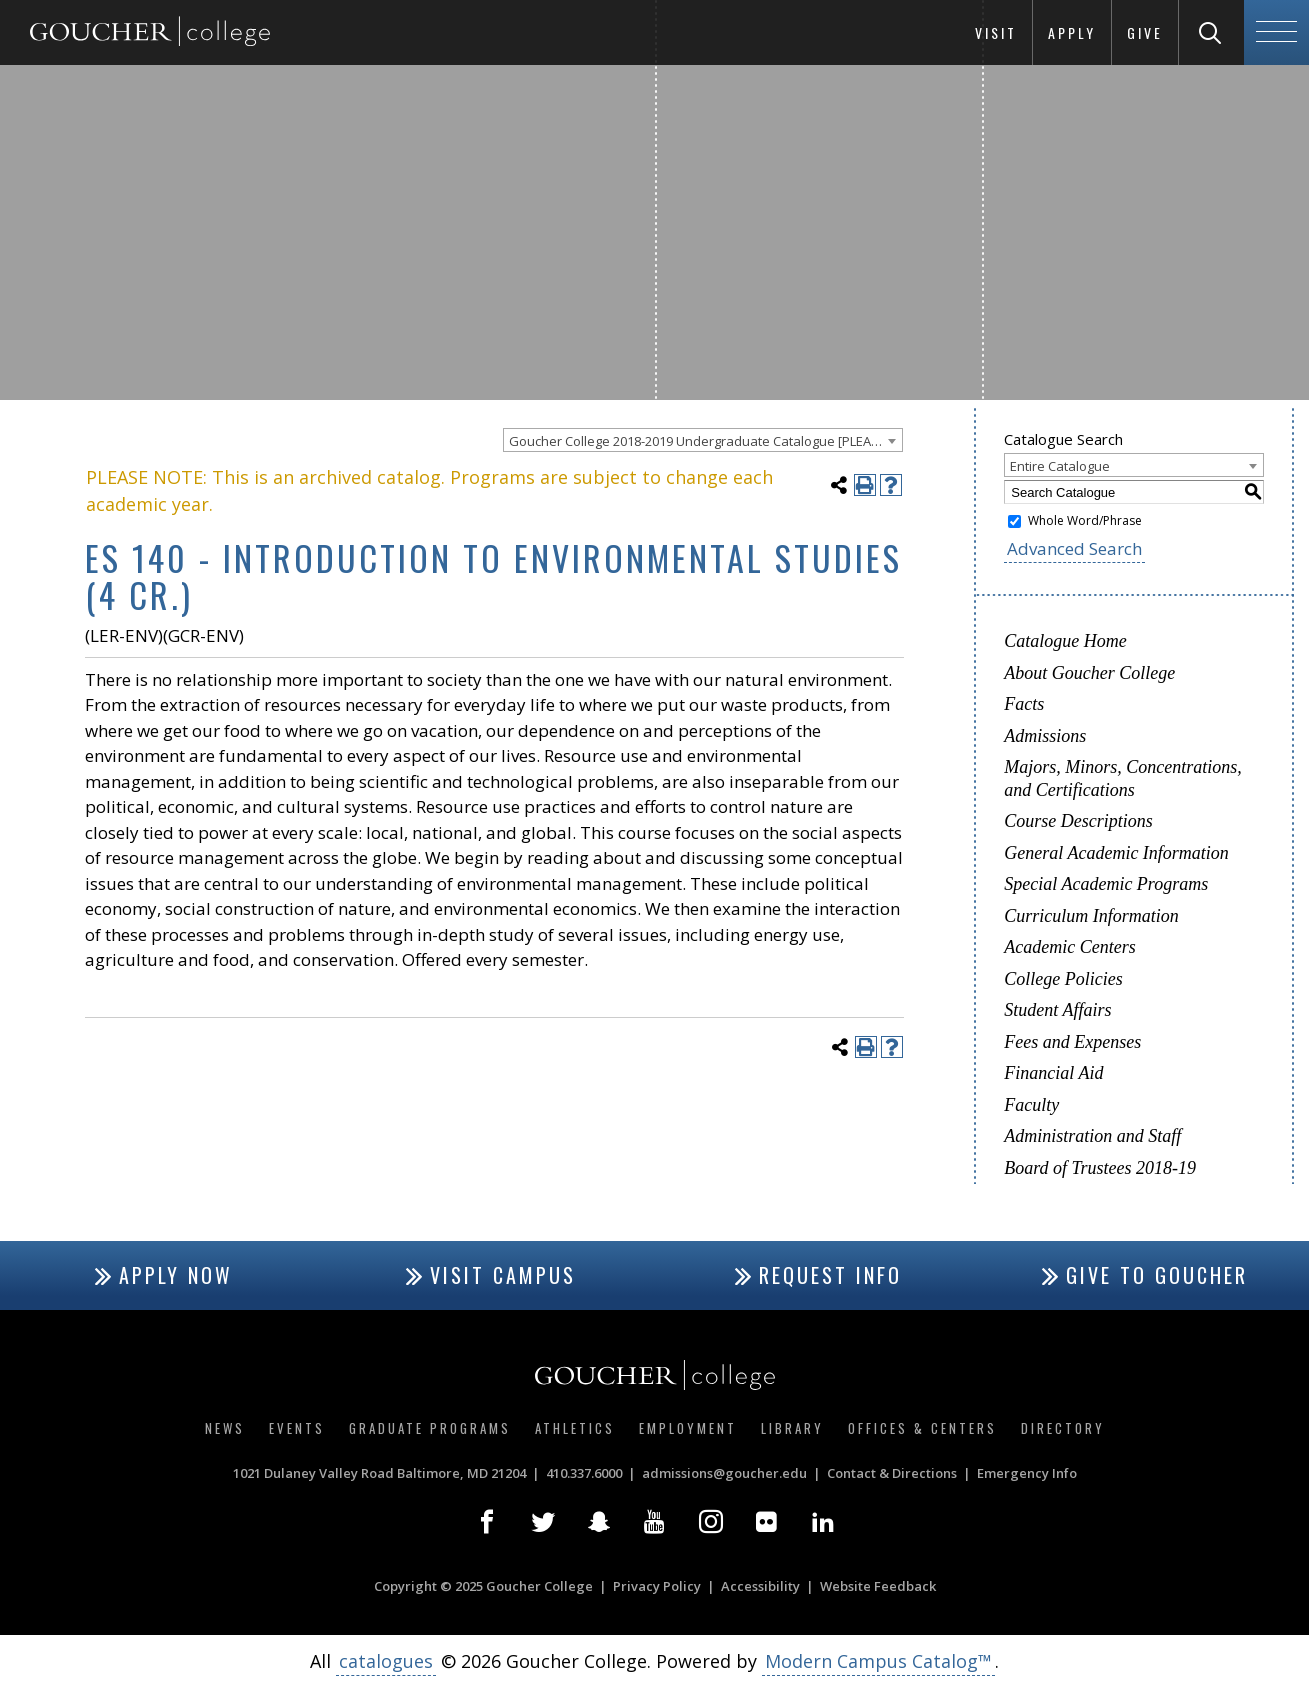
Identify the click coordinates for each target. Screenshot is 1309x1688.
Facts (1024, 704)
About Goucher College (1089, 673)
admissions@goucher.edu (724, 1473)
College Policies (1063, 979)
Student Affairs (1057, 1010)
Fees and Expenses (1072, 1042)
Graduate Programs (430, 1428)
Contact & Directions (892, 1473)
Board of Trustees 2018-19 (1100, 1168)
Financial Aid (1053, 1073)
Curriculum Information (1091, 916)
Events (297, 1428)
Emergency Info (1027, 1473)
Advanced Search (1074, 548)
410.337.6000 (584, 1473)
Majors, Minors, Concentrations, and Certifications (1123, 778)
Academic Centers (1069, 947)
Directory (1063, 1428)
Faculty (1031, 1105)
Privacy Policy (657, 1586)
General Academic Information (1116, 853)
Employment (688, 1428)
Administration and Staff (1092, 1136)
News (225, 1428)
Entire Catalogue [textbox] (1060, 466)
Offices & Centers (922, 1428)
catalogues (386, 1661)
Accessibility (760, 1586)
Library (792, 1428)
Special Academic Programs (1106, 884)
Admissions (1045, 736)
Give (1145, 32)
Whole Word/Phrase (1085, 520)
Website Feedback (878, 1586)
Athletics (575, 1428)
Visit (996, 32)
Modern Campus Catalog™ (878, 1661)
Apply (1072, 32)
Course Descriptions (1078, 821)
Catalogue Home (1065, 641)
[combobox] (703, 440)
